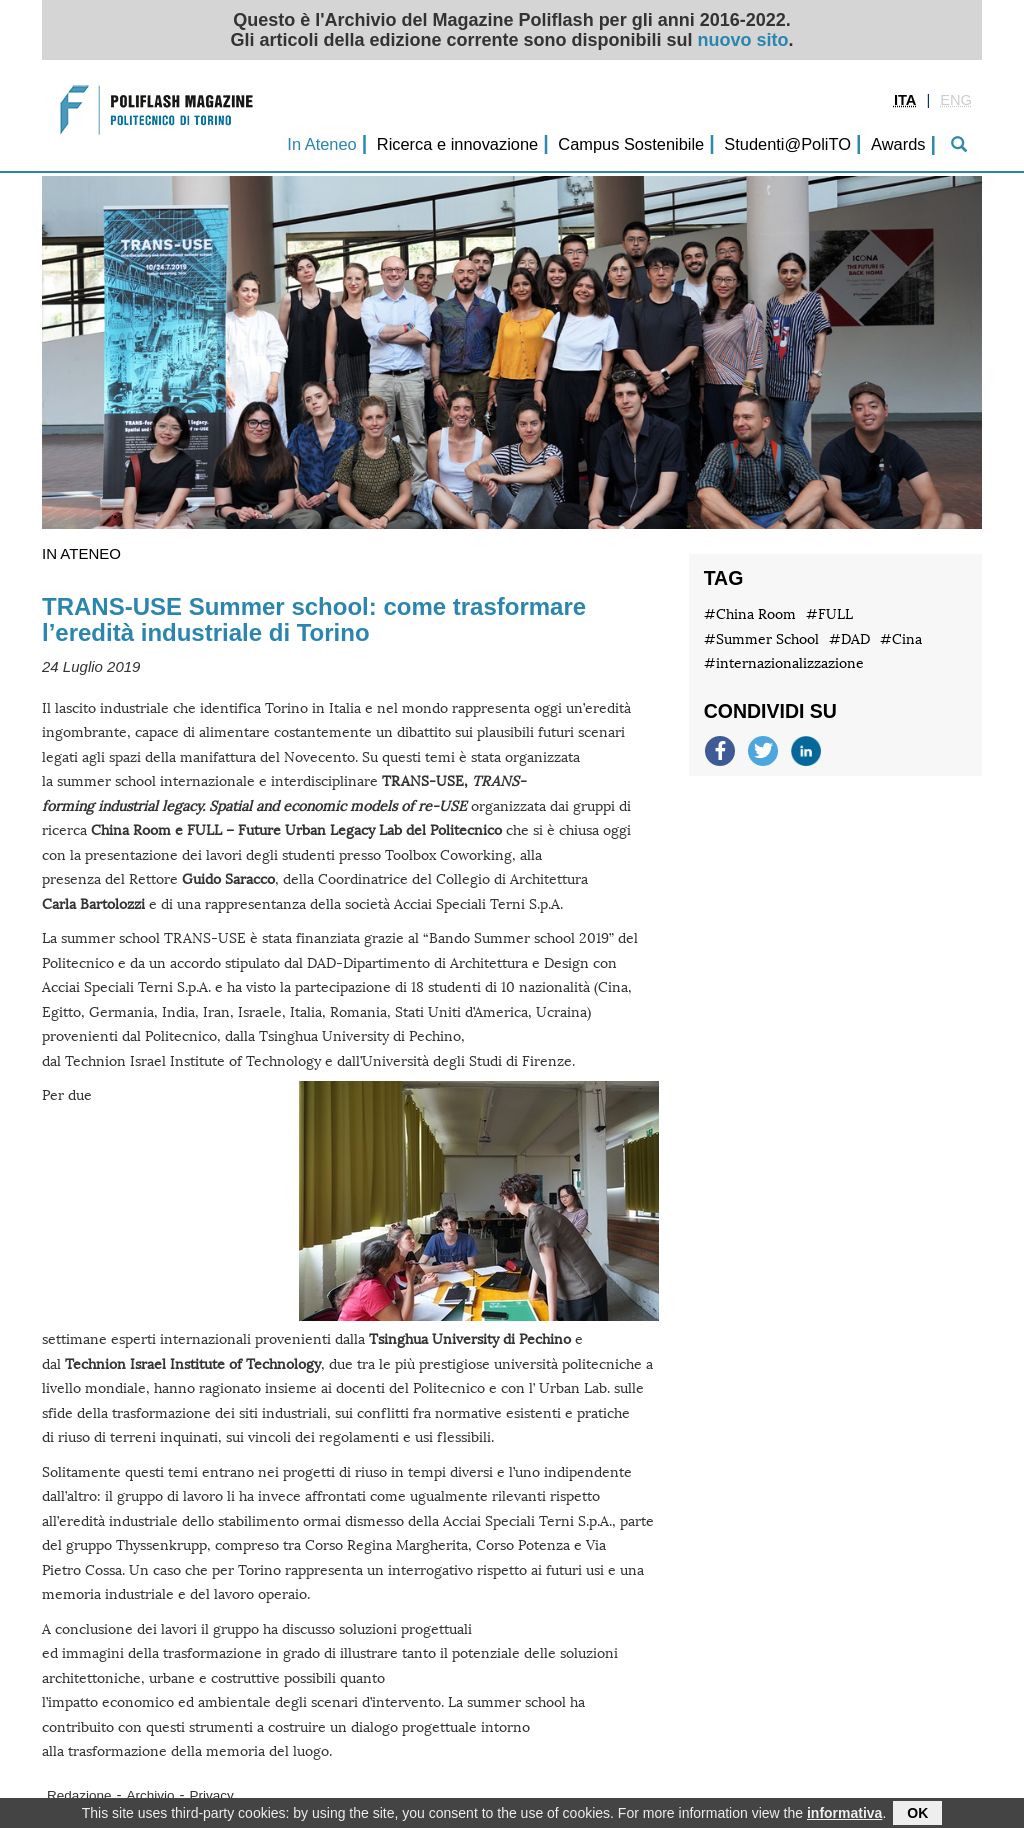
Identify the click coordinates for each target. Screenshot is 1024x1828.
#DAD (849, 639)
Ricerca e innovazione (457, 144)
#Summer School (761, 639)
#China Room (750, 614)
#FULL (829, 614)
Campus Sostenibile (631, 144)
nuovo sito (743, 40)
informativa (844, 1815)
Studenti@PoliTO (787, 144)
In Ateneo (321, 144)
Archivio (151, 1795)
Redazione (79, 1795)
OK (917, 1815)
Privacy (212, 1795)
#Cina (901, 639)
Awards (898, 144)
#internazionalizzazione (784, 663)
